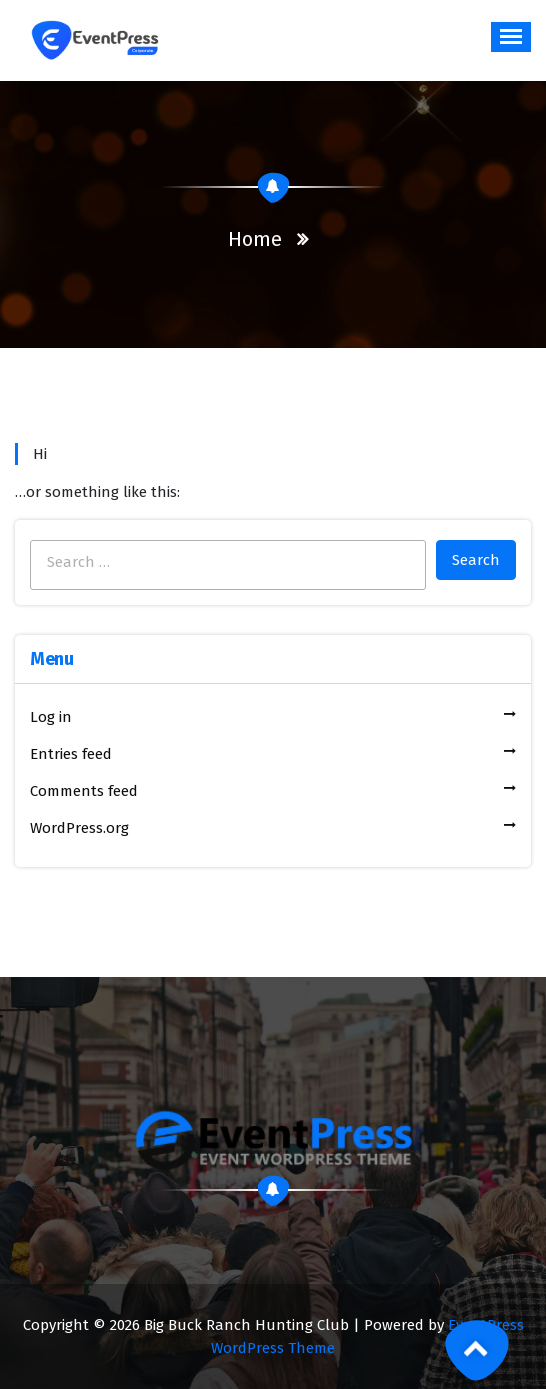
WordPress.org (79, 828)
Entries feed (71, 754)
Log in (51, 717)
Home (255, 239)
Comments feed (84, 791)
